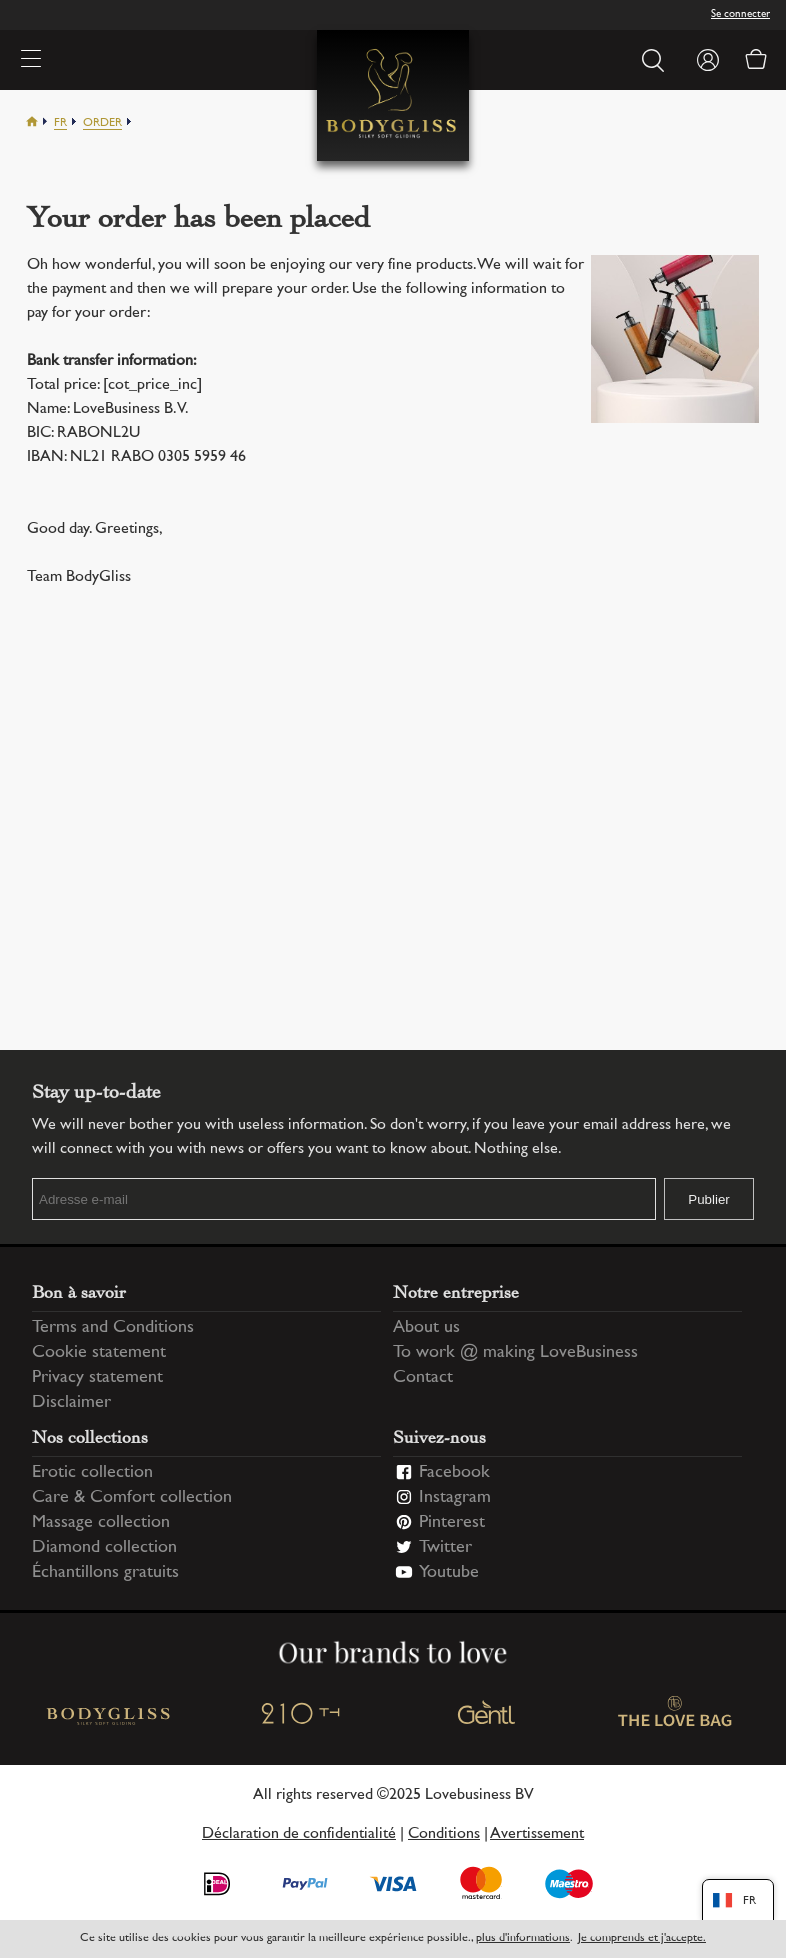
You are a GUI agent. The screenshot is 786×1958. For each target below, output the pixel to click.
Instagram (455, 1498)
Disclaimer (71, 1403)
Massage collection (101, 1523)
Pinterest (452, 1523)
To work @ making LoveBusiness (515, 1353)
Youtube (449, 1573)
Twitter (445, 1548)
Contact (423, 1378)
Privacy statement (97, 1378)
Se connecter (740, 14)
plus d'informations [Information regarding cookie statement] (523, 1938)
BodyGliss (110, 1716)
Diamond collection (104, 1548)
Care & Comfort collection (132, 1498)
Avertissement (537, 1834)
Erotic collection (92, 1473)
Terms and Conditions (113, 1328)
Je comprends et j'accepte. (642, 1938)
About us (426, 1328)
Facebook (454, 1473)
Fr (60, 123)
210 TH (298, 1716)
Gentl (487, 1716)
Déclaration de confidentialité (299, 1834)
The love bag (676, 1716)
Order (102, 123)
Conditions (444, 1834)
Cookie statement (99, 1353)
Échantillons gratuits (105, 1573)
